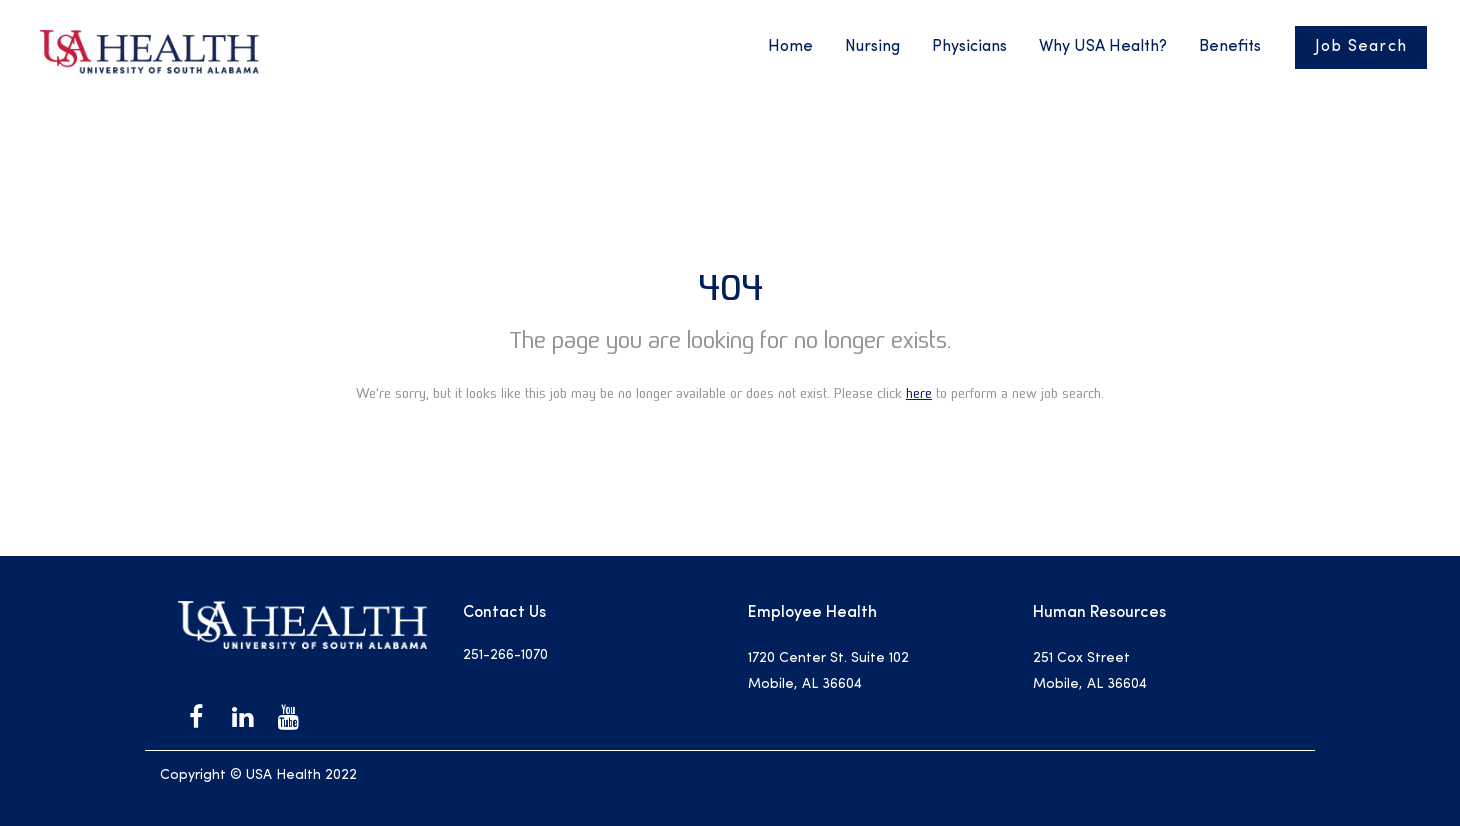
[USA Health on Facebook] (196, 717)
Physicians (969, 47)
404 (730, 287)
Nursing (872, 47)
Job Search (1361, 47)
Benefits (1230, 47)
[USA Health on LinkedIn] (242, 717)
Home (790, 47)
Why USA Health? (1103, 47)
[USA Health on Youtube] (288, 717)
